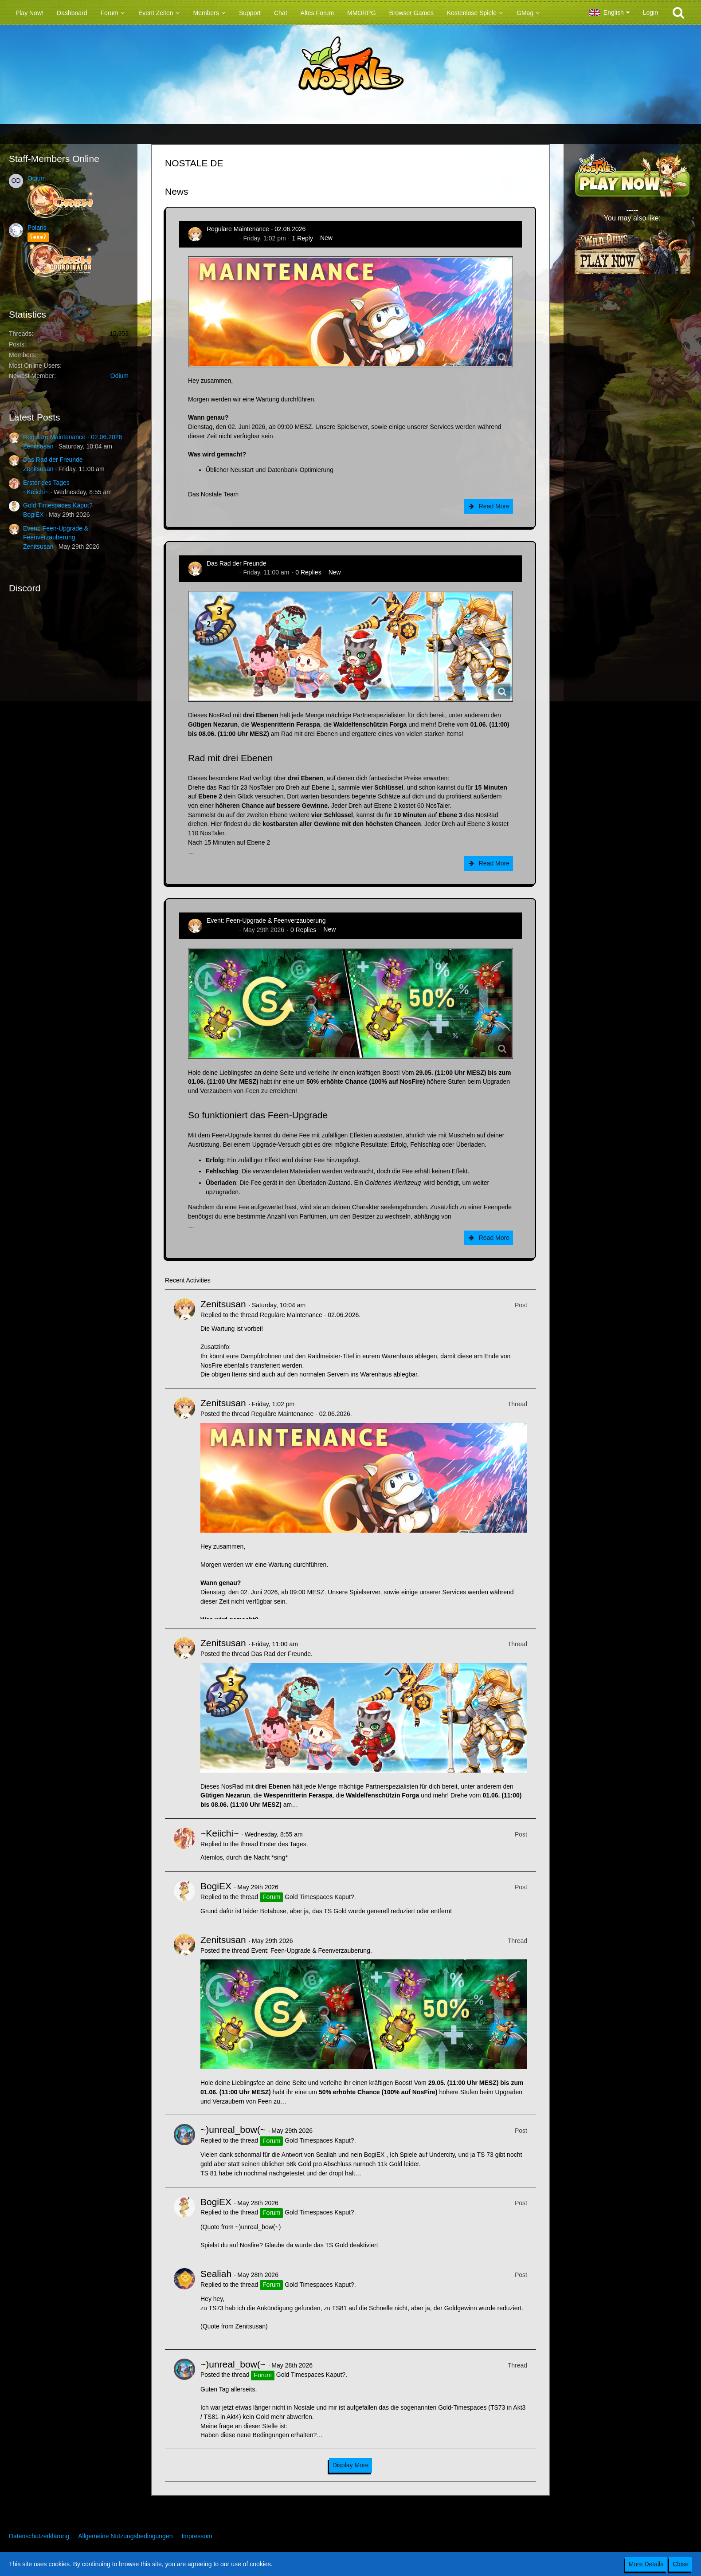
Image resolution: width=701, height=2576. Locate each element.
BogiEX (33, 514)
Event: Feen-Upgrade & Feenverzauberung (266, 920)
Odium (36, 178)
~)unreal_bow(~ (233, 2129)
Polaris (37, 227)
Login (650, 12)
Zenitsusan (38, 446)
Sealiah (215, 2274)
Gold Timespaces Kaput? (57, 505)
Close (681, 2564)
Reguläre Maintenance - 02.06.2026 (72, 436)
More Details (646, 2564)
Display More (351, 2465)
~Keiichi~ (36, 492)
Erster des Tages (46, 482)
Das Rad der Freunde (53, 459)
